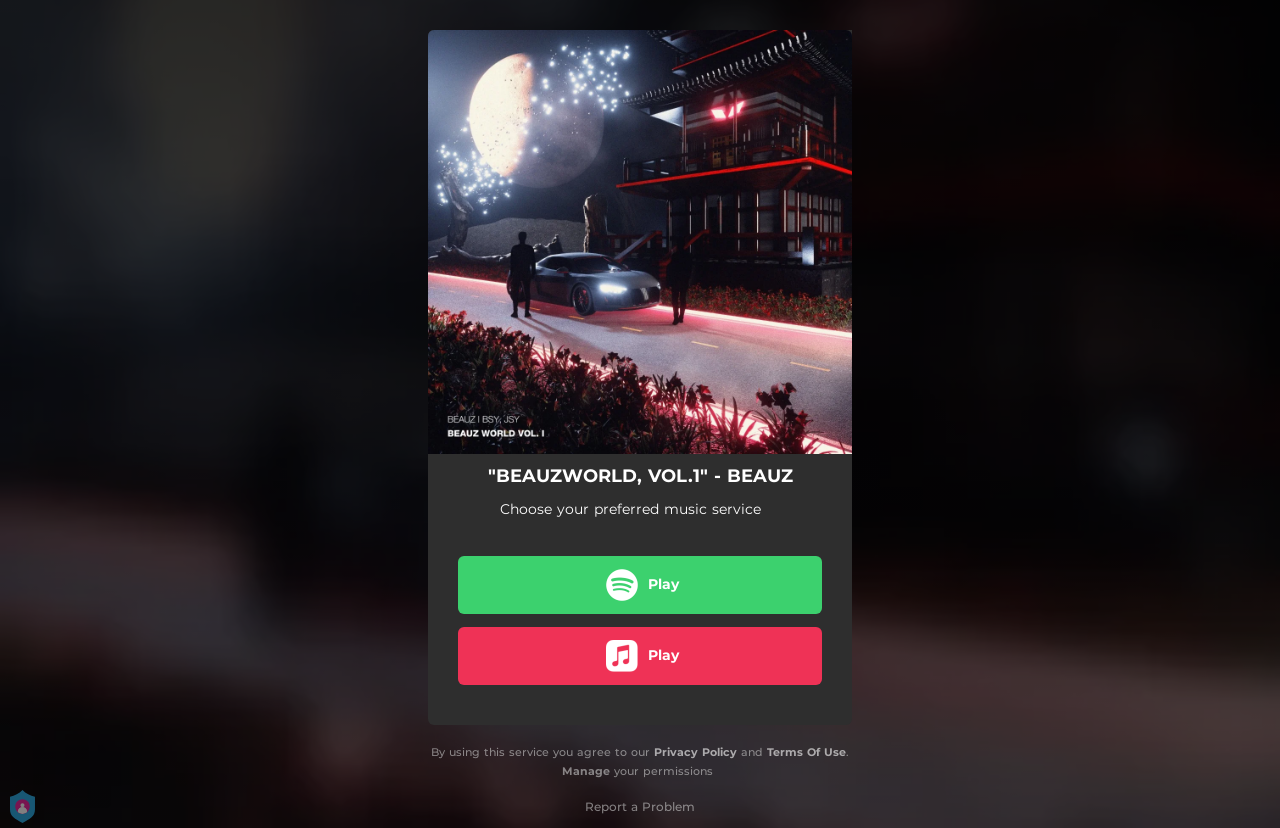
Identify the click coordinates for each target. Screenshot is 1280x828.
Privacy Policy (695, 752)
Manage (586, 771)
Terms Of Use (806, 752)
